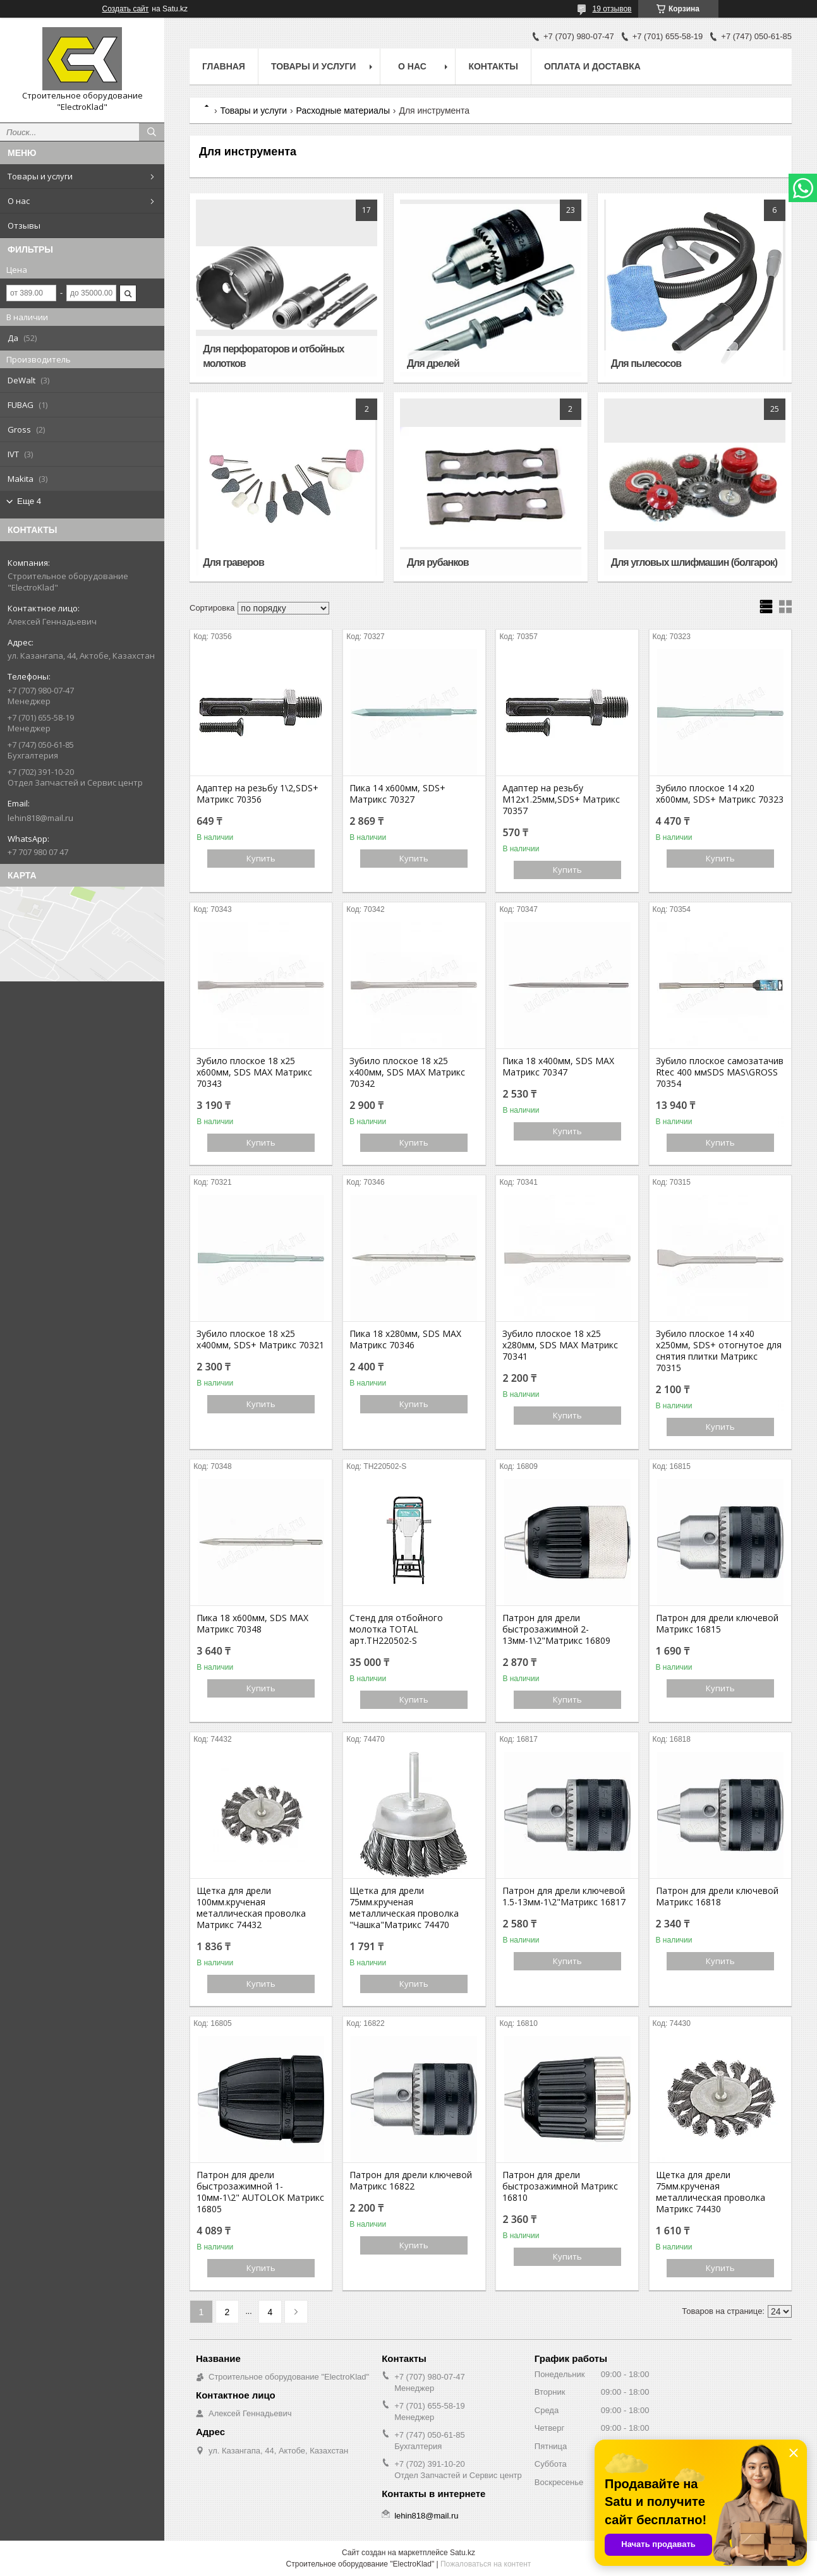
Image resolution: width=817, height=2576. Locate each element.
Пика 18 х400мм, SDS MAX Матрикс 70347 (558, 1066)
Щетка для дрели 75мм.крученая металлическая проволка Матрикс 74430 (710, 2192)
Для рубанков (438, 562)
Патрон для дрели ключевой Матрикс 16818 (717, 1896)
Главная (223, 66)
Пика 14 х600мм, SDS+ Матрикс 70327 (397, 793)
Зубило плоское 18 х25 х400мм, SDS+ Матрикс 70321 (260, 1339)
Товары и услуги (40, 176)
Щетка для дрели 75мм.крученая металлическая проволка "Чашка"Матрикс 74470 (404, 1908)
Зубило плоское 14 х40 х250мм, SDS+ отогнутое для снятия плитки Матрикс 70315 (719, 1351)
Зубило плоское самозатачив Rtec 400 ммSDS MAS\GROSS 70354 (720, 1072)
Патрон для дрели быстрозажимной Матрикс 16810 (560, 2186)
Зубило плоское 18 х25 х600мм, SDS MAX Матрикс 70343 (254, 1072)
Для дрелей (433, 363)
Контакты (492, 66)
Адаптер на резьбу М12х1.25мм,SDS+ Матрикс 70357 (561, 799)
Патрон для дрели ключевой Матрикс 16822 (410, 2180)
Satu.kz (462, 2552)
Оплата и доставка (592, 66)
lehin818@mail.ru (40, 818)
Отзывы (24, 225)
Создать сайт (125, 8)
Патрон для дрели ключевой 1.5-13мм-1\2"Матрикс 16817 (564, 1896)
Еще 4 (29, 501)
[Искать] (151, 132)
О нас (19, 201)
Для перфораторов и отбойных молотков (273, 356)
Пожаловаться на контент (485, 2564)
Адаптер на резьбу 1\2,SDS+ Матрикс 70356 (257, 793)
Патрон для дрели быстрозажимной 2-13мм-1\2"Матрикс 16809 (556, 1629)
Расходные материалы (343, 110)
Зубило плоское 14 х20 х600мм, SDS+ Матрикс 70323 (720, 793)
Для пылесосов (646, 363)
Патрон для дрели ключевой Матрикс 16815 (717, 1623)
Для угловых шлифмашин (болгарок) (694, 562)
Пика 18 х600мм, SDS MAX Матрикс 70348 (252, 1623)
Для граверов (233, 562)
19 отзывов (611, 8)
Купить (260, 858)
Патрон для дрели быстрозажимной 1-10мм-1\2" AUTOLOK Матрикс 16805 (260, 2192)
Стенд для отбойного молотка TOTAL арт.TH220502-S (396, 1629)
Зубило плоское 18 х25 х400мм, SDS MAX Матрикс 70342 (407, 1072)
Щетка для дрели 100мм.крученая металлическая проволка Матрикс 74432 (251, 1908)
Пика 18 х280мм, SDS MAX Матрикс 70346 (405, 1339)
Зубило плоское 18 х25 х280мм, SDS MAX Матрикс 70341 (560, 1345)
